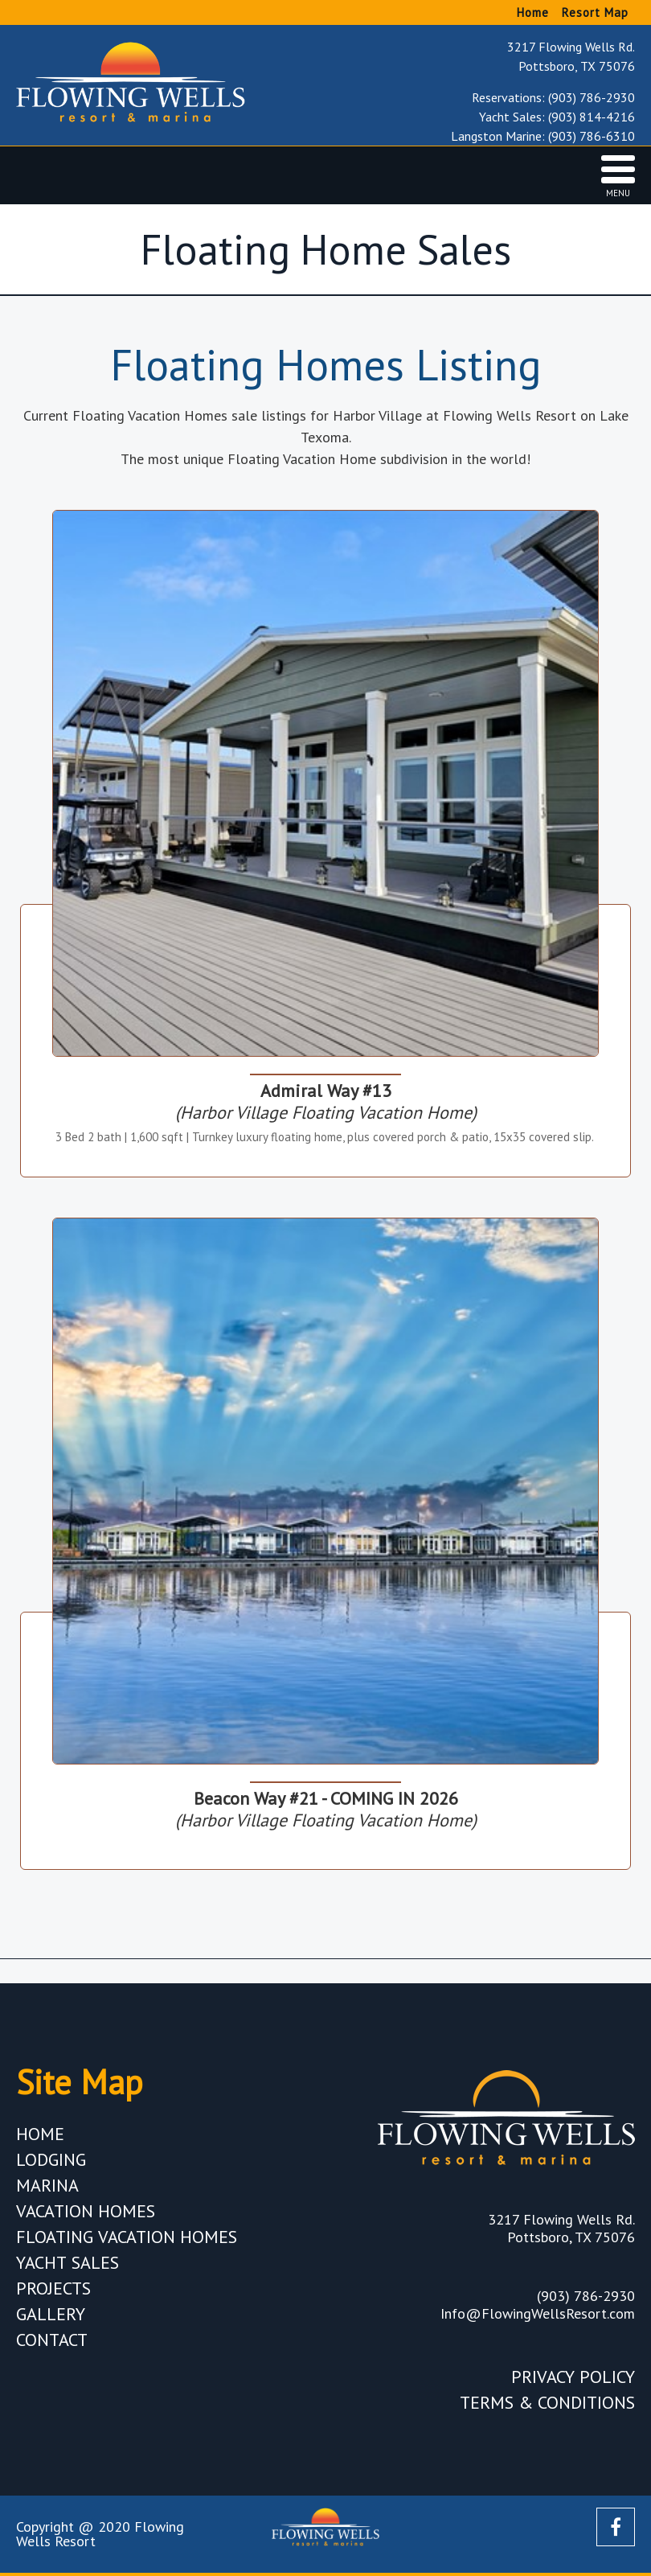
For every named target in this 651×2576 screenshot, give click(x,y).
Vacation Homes (85, 2211)
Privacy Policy (573, 2376)
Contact (52, 2339)
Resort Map (595, 12)
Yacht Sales (67, 2262)
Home (533, 12)
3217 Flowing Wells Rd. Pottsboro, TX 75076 (571, 56)
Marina (47, 2185)
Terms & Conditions (547, 2402)
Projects (53, 2288)
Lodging (51, 2159)
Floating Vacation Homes (126, 2236)
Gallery (50, 2314)
